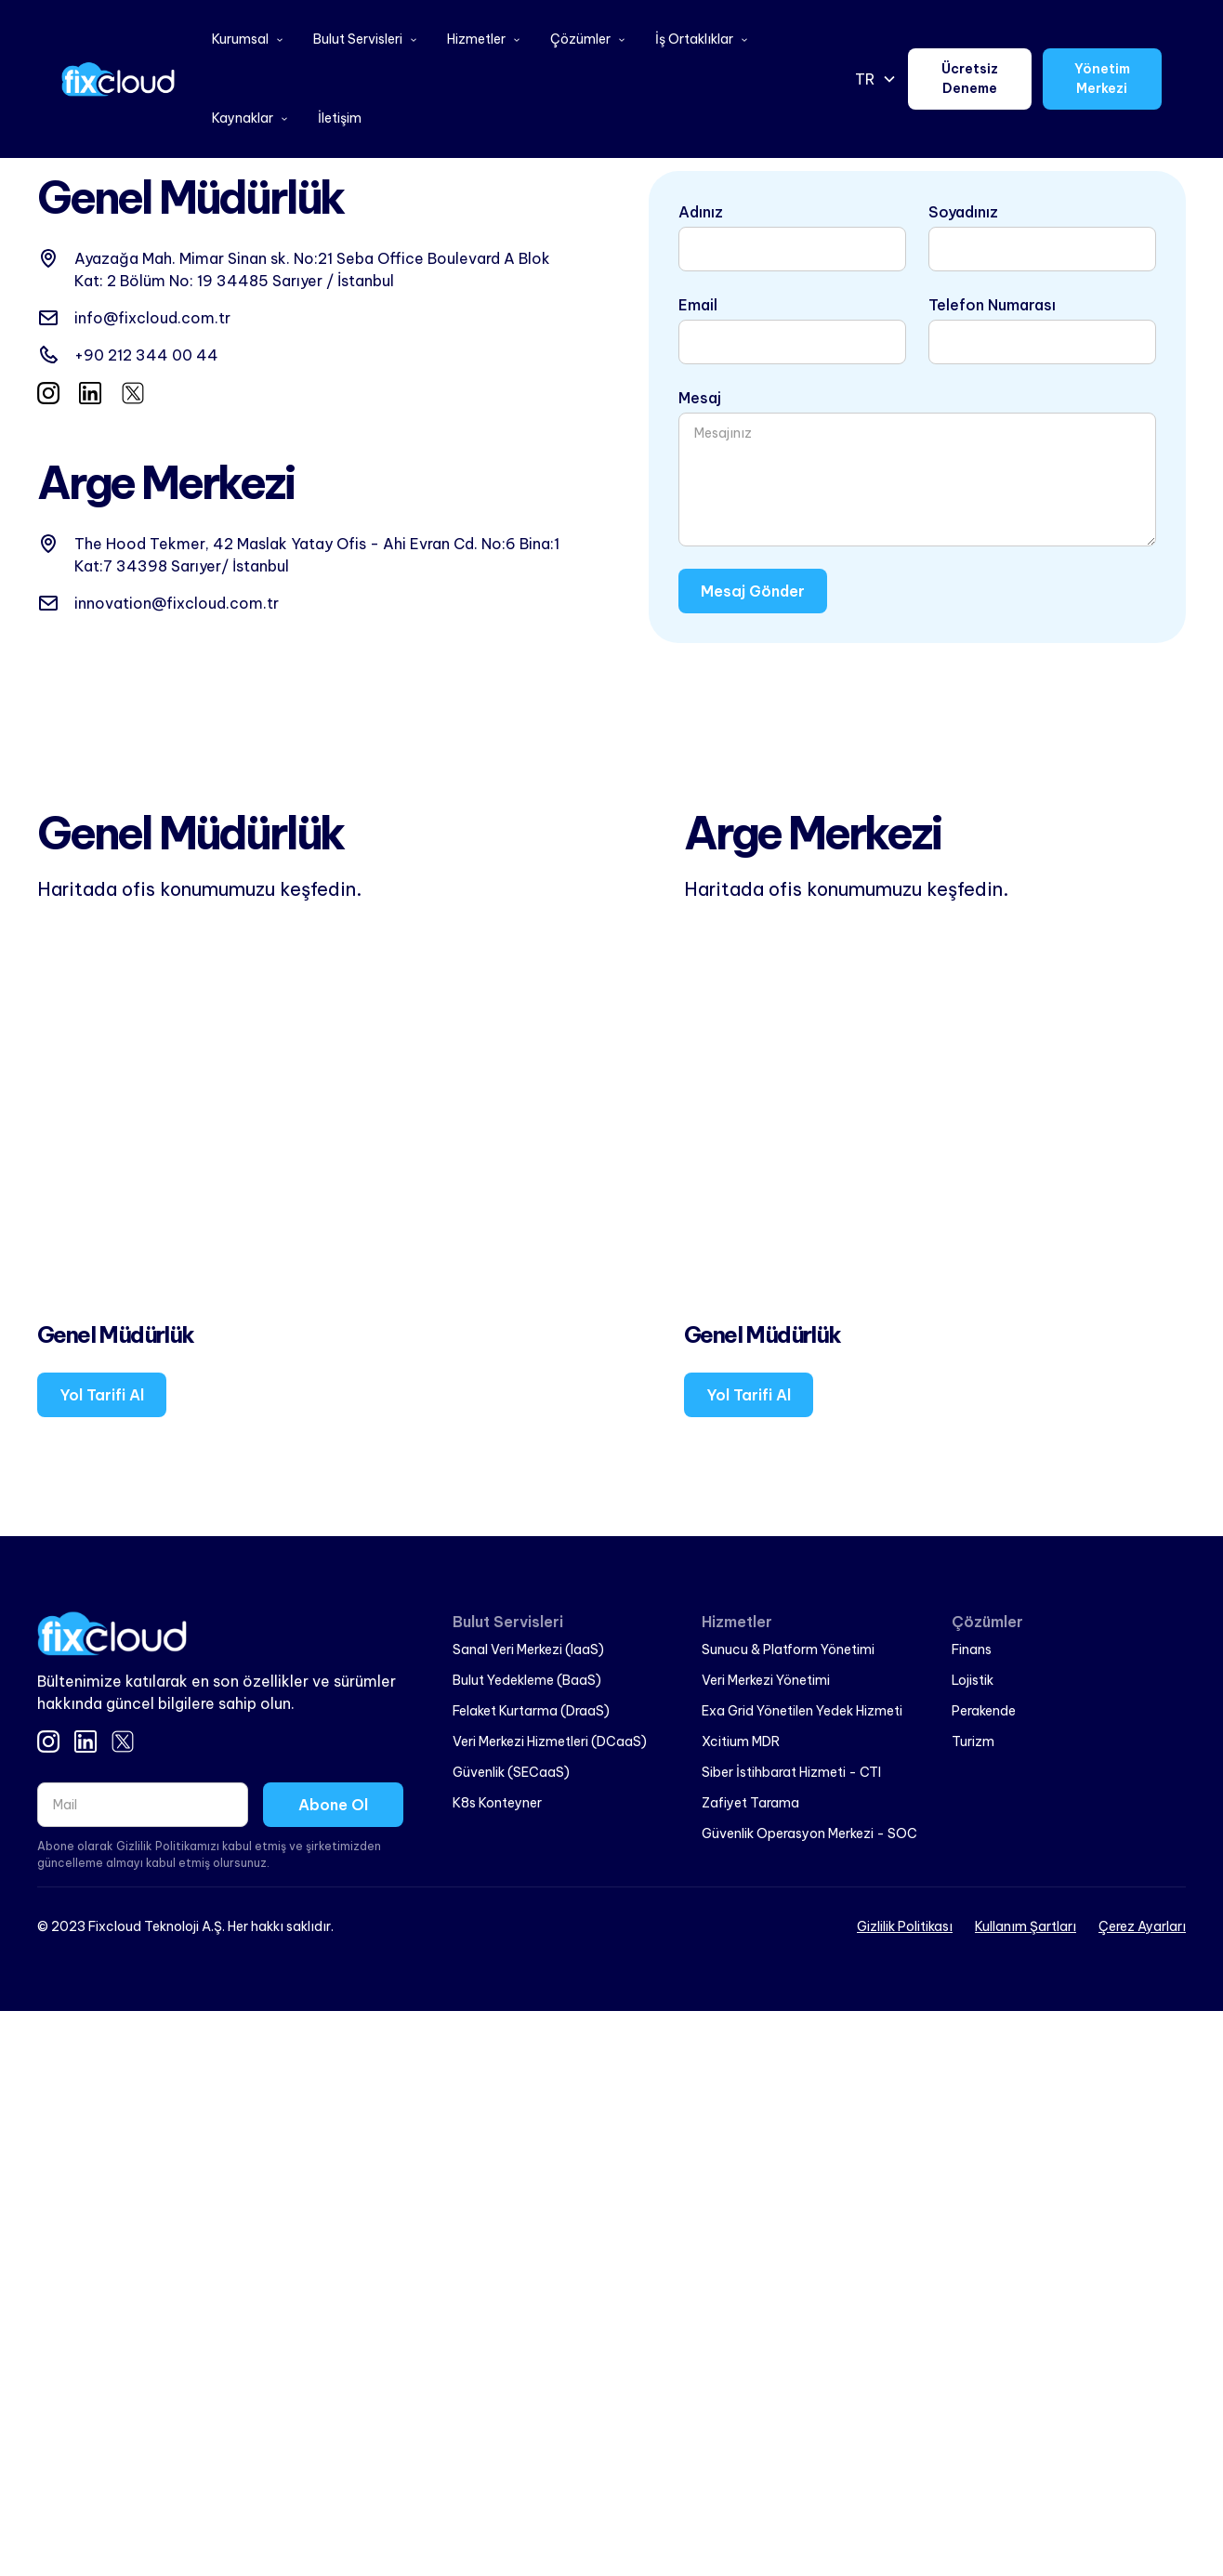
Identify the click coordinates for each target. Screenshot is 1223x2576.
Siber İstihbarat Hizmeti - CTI (791, 1772)
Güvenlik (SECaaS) (511, 1772)
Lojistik (972, 1680)
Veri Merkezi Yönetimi (766, 1680)
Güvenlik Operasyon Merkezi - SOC (809, 1833)
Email (697, 305)
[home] (118, 78)
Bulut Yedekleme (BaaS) (527, 1680)
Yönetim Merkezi (1102, 78)
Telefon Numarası (992, 305)
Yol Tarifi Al (101, 1395)
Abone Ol (333, 1804)
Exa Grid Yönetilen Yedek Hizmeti (802, 1710)
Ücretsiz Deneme (969, 78)
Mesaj (699, 397)
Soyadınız (963, 212)
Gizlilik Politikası (905, 1926)
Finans (972, 1649)
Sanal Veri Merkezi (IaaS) (528, 1649)
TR (865, 79)
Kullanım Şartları (1025, 1926)
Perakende (984, 1710)
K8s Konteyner (497, 1802)
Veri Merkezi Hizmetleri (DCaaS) (550, 1741)
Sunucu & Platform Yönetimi (788, 1649)
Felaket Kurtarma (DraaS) (531, 1710)
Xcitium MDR (741, 1741)
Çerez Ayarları (1142, 1926)
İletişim (340, 118)
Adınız (700, 212)
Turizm (973, 1741)
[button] (247, 39)
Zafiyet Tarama (750, 1802)
